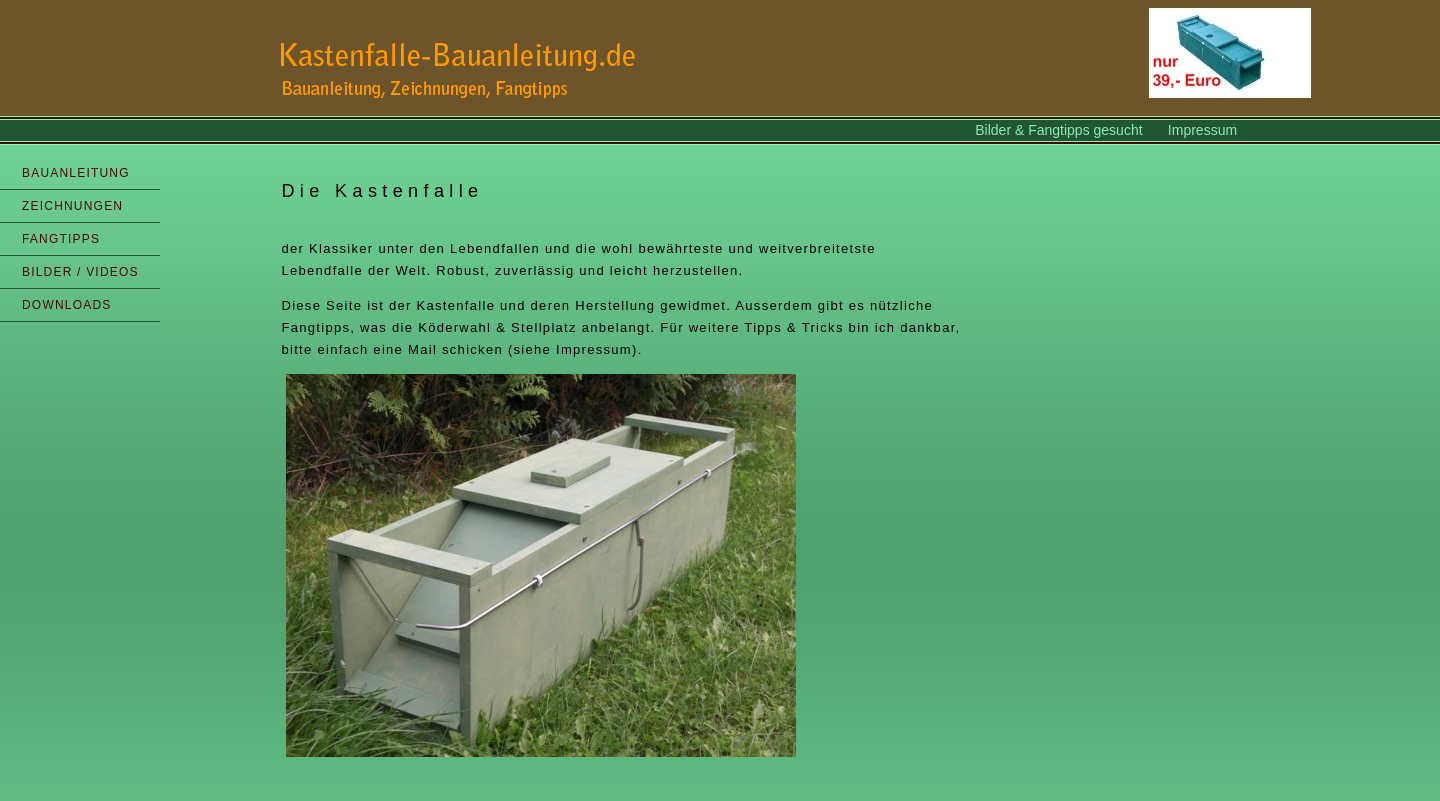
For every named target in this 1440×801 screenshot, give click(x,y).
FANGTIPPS (61, 239)
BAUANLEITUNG (76, 173)
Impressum (1202, 130)
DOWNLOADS (66, 305)
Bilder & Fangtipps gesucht (1060, 130)
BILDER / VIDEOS (80, 272)
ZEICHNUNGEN (72, 206)
